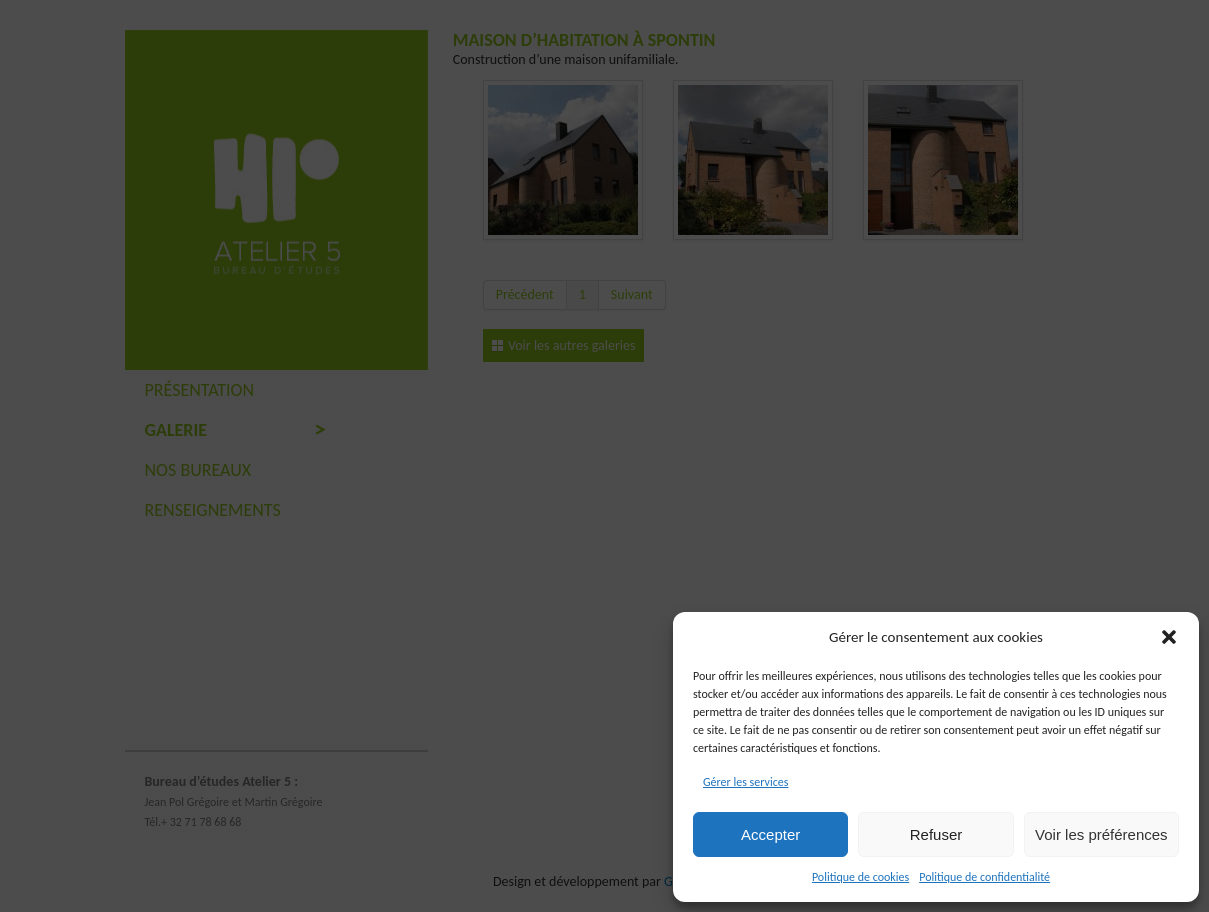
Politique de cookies (860, 877)
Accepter (770, 834)
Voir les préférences (1101, 834)
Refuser (936, 834)
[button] (1169, 637)
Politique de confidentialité (984, 877)
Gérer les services (745, 782)
